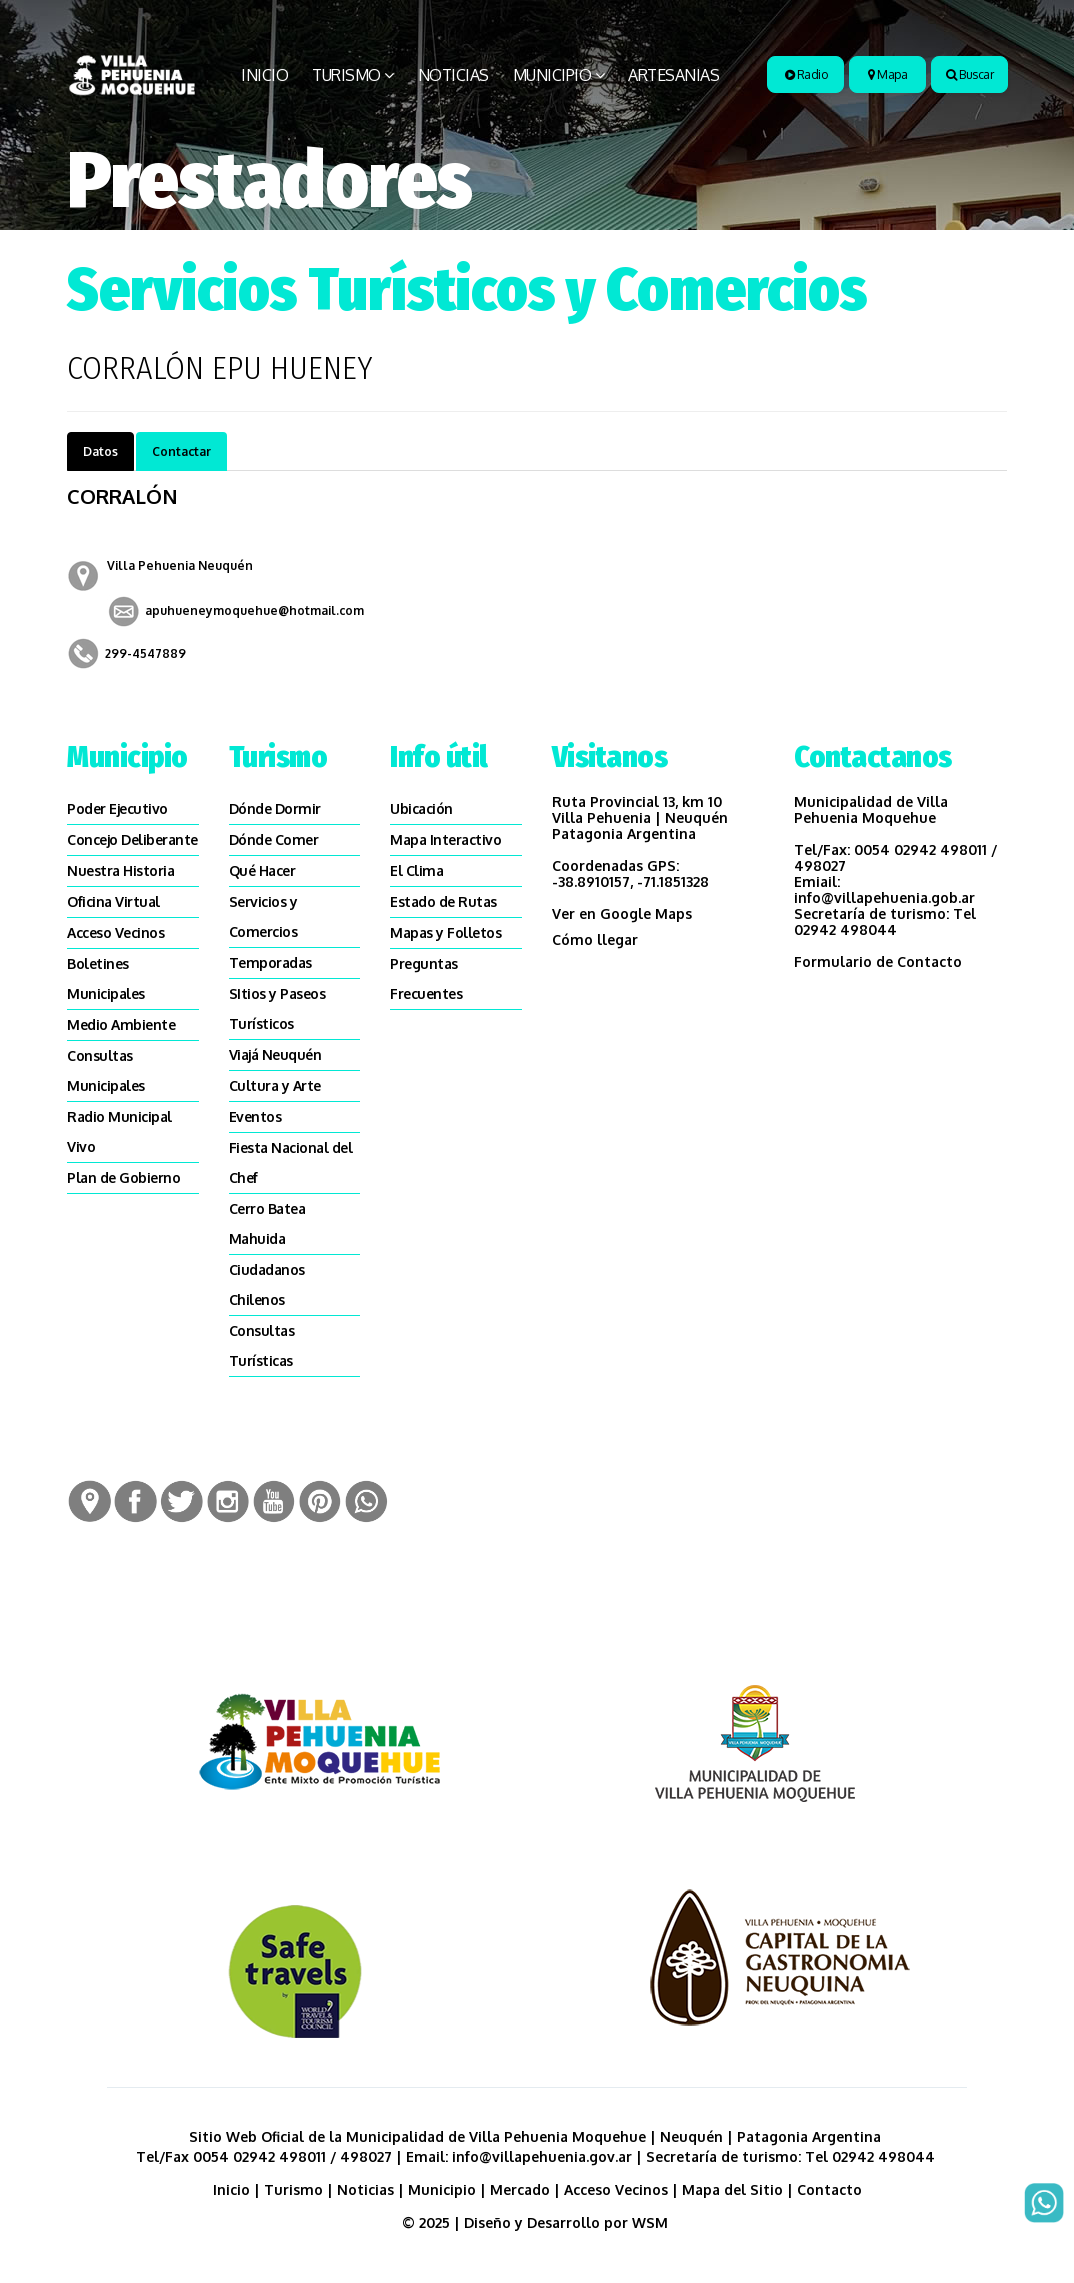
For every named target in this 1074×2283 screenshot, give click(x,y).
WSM (652, 2222)
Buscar (969, 74)
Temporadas (270, 962)
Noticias (453, 75)
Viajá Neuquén (275, 1054)
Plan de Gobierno (123, 1177)
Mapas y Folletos (445, 932)
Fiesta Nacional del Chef (291, 1162)
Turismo (346, 75)
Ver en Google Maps (622, 913)
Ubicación (421, 808)
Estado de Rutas (443, 901)
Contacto (829, 2189)
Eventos (255, 1116)
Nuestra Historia (120, 870)
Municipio (552, 75)
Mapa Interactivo (445, 839)
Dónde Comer (274, 839)
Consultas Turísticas (262, 1345)
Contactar (181, 451)
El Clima (416, 870)
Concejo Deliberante (132, 839)
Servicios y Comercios (263, 916)
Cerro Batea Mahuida (267, 1223)
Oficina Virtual (113, 901)
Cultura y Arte (275, 1085)
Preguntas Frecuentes (426, 978)
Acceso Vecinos (115, 932)
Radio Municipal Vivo (119, 1131)
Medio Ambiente (121, 1024)
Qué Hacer (262, 870)
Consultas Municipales (106, 1070)
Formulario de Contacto (878, 961)
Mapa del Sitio (732, 2189)
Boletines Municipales (106, 978)
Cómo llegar (595, 939)
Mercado (520, 2189)
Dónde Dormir (275, 808)
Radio (806, 74)
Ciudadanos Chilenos (267, 1284)
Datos (100, 451)
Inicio (264, 75)
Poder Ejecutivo (117, 808)
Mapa (887, 74)
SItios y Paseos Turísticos (277, 1008)
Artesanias (673, 75)
